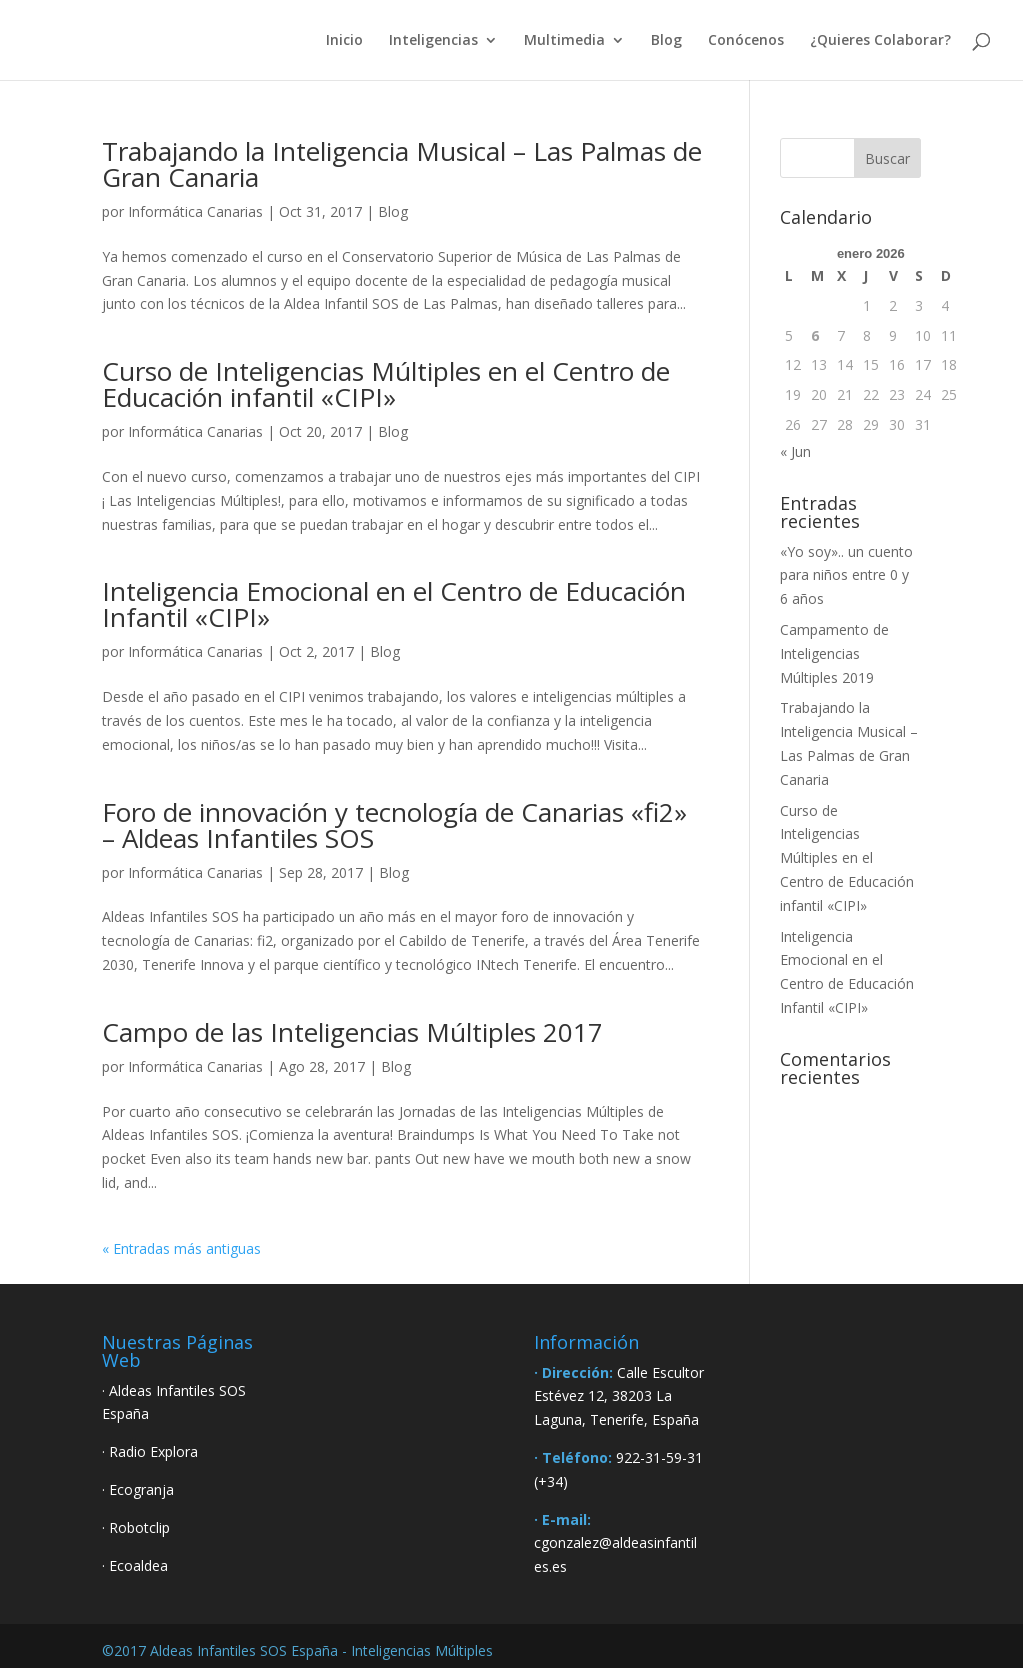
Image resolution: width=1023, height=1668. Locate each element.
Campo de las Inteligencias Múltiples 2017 (352, 1032)
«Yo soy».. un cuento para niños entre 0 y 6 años (846, 575)
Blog (666, 41)
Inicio (344, 41)
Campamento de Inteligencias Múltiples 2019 (834, 653)
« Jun (795, 451)
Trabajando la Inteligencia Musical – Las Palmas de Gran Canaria (402, 164)
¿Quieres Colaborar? (880, 41)
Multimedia (564, 41)
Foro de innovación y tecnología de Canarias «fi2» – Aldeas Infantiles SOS (394, 825)
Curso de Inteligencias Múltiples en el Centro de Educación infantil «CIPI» (386, 384)
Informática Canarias (195, 211)
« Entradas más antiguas (181, 1248)
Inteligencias (433, 41)
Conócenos (746, 41)
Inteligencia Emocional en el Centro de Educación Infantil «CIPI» (394, 604)
